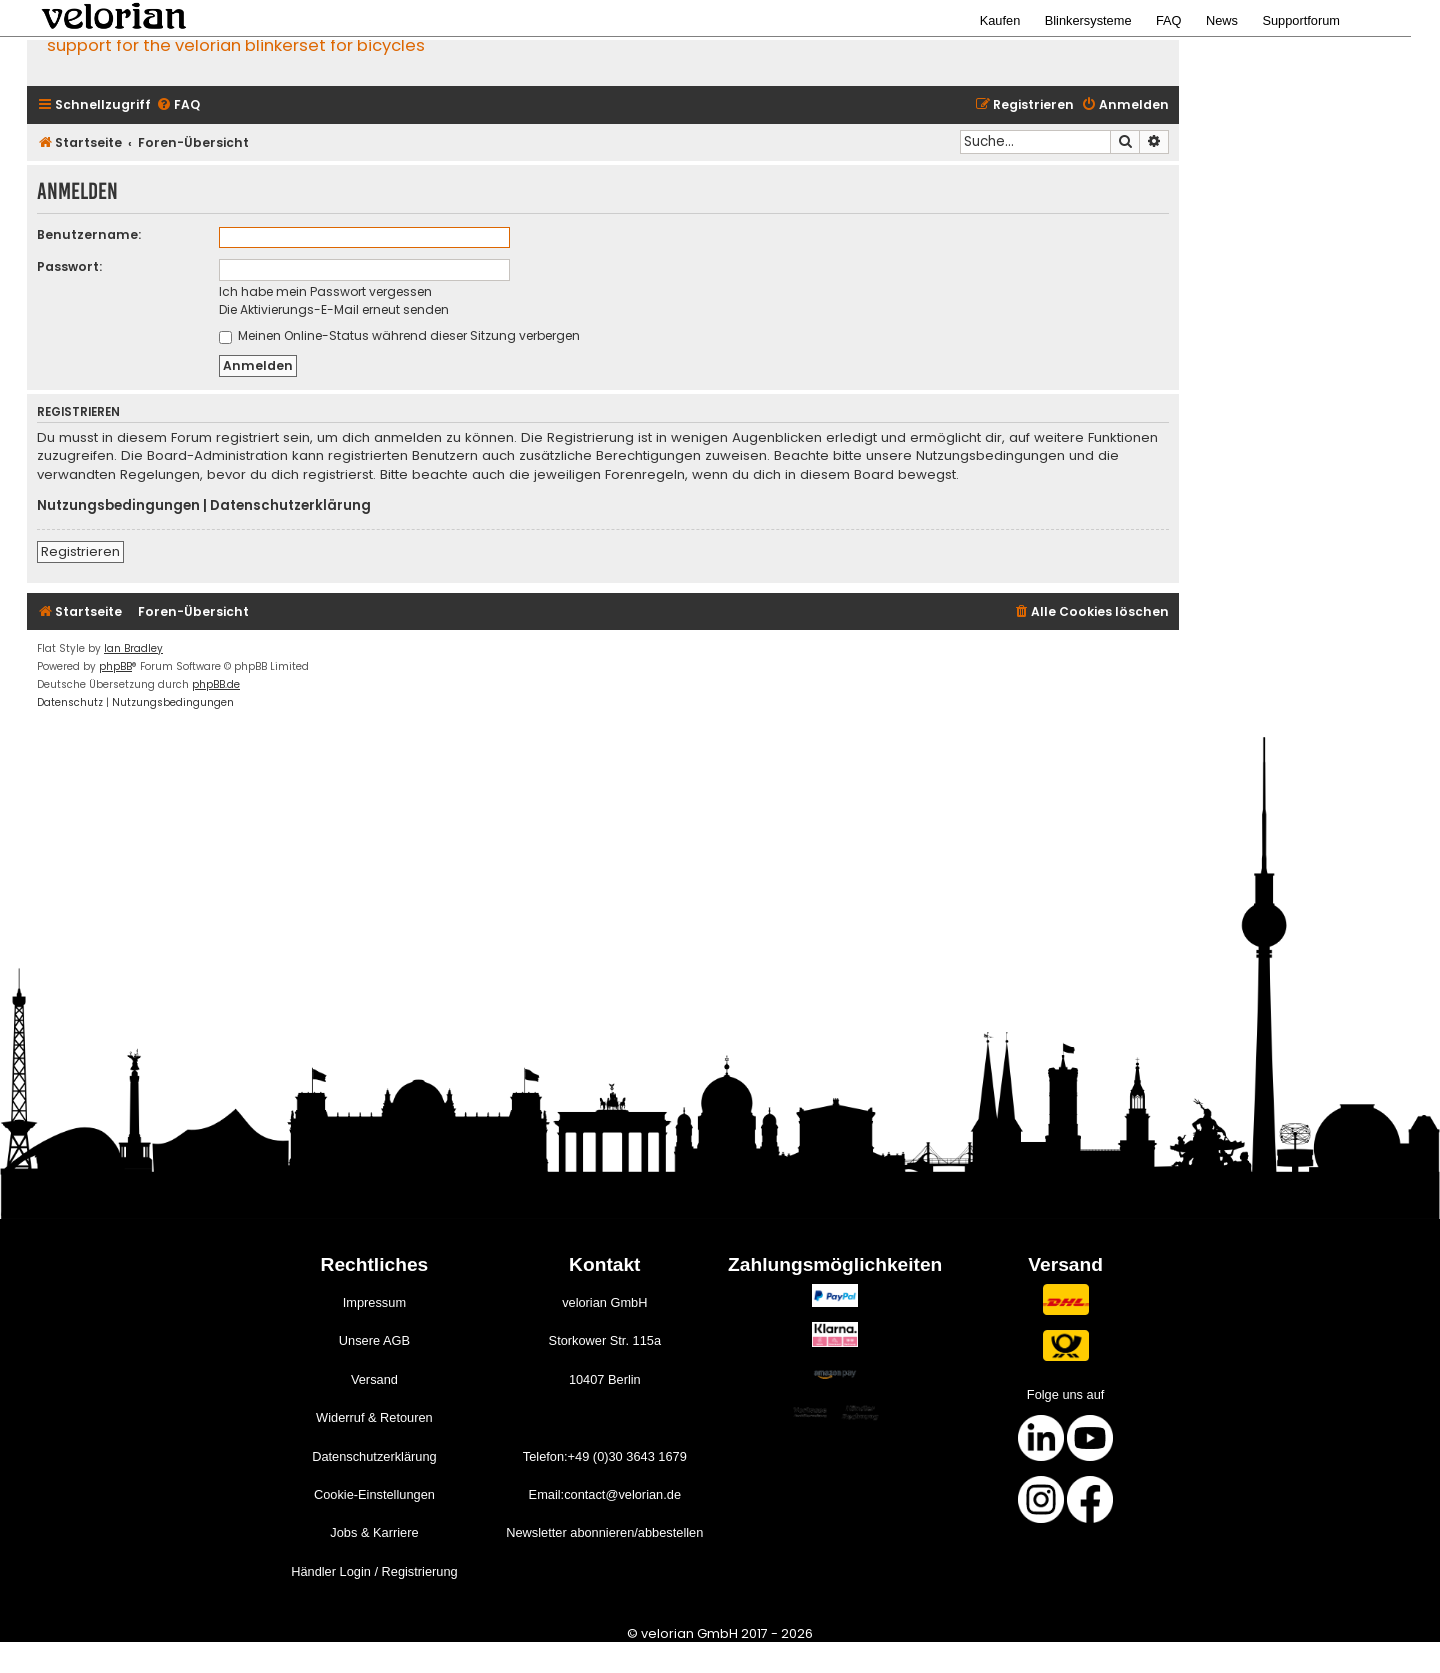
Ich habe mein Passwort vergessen (325, 291)
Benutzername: (89, 234)
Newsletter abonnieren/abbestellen (604, 1532)
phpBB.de (216, 684)
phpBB (115, 666)
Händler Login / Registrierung (374, 1571)
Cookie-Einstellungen (374, 1494)
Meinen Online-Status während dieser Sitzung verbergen (399, 335)
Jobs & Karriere (374, 1532)
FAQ (1169, 20)
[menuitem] (178, 105)
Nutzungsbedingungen (118, 506)
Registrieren (80, 551)
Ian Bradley (133, 648)
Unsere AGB (374, 1340)
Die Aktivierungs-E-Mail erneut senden (334, 309)
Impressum (374, 1302)
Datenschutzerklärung (290, 506)
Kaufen (1000, 20)
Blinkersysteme (1088, 20)
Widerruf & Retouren (374, 1417)
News (1222, 20)
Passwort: (69, 266)
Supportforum (1301, 20)
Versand (374, 1379)
